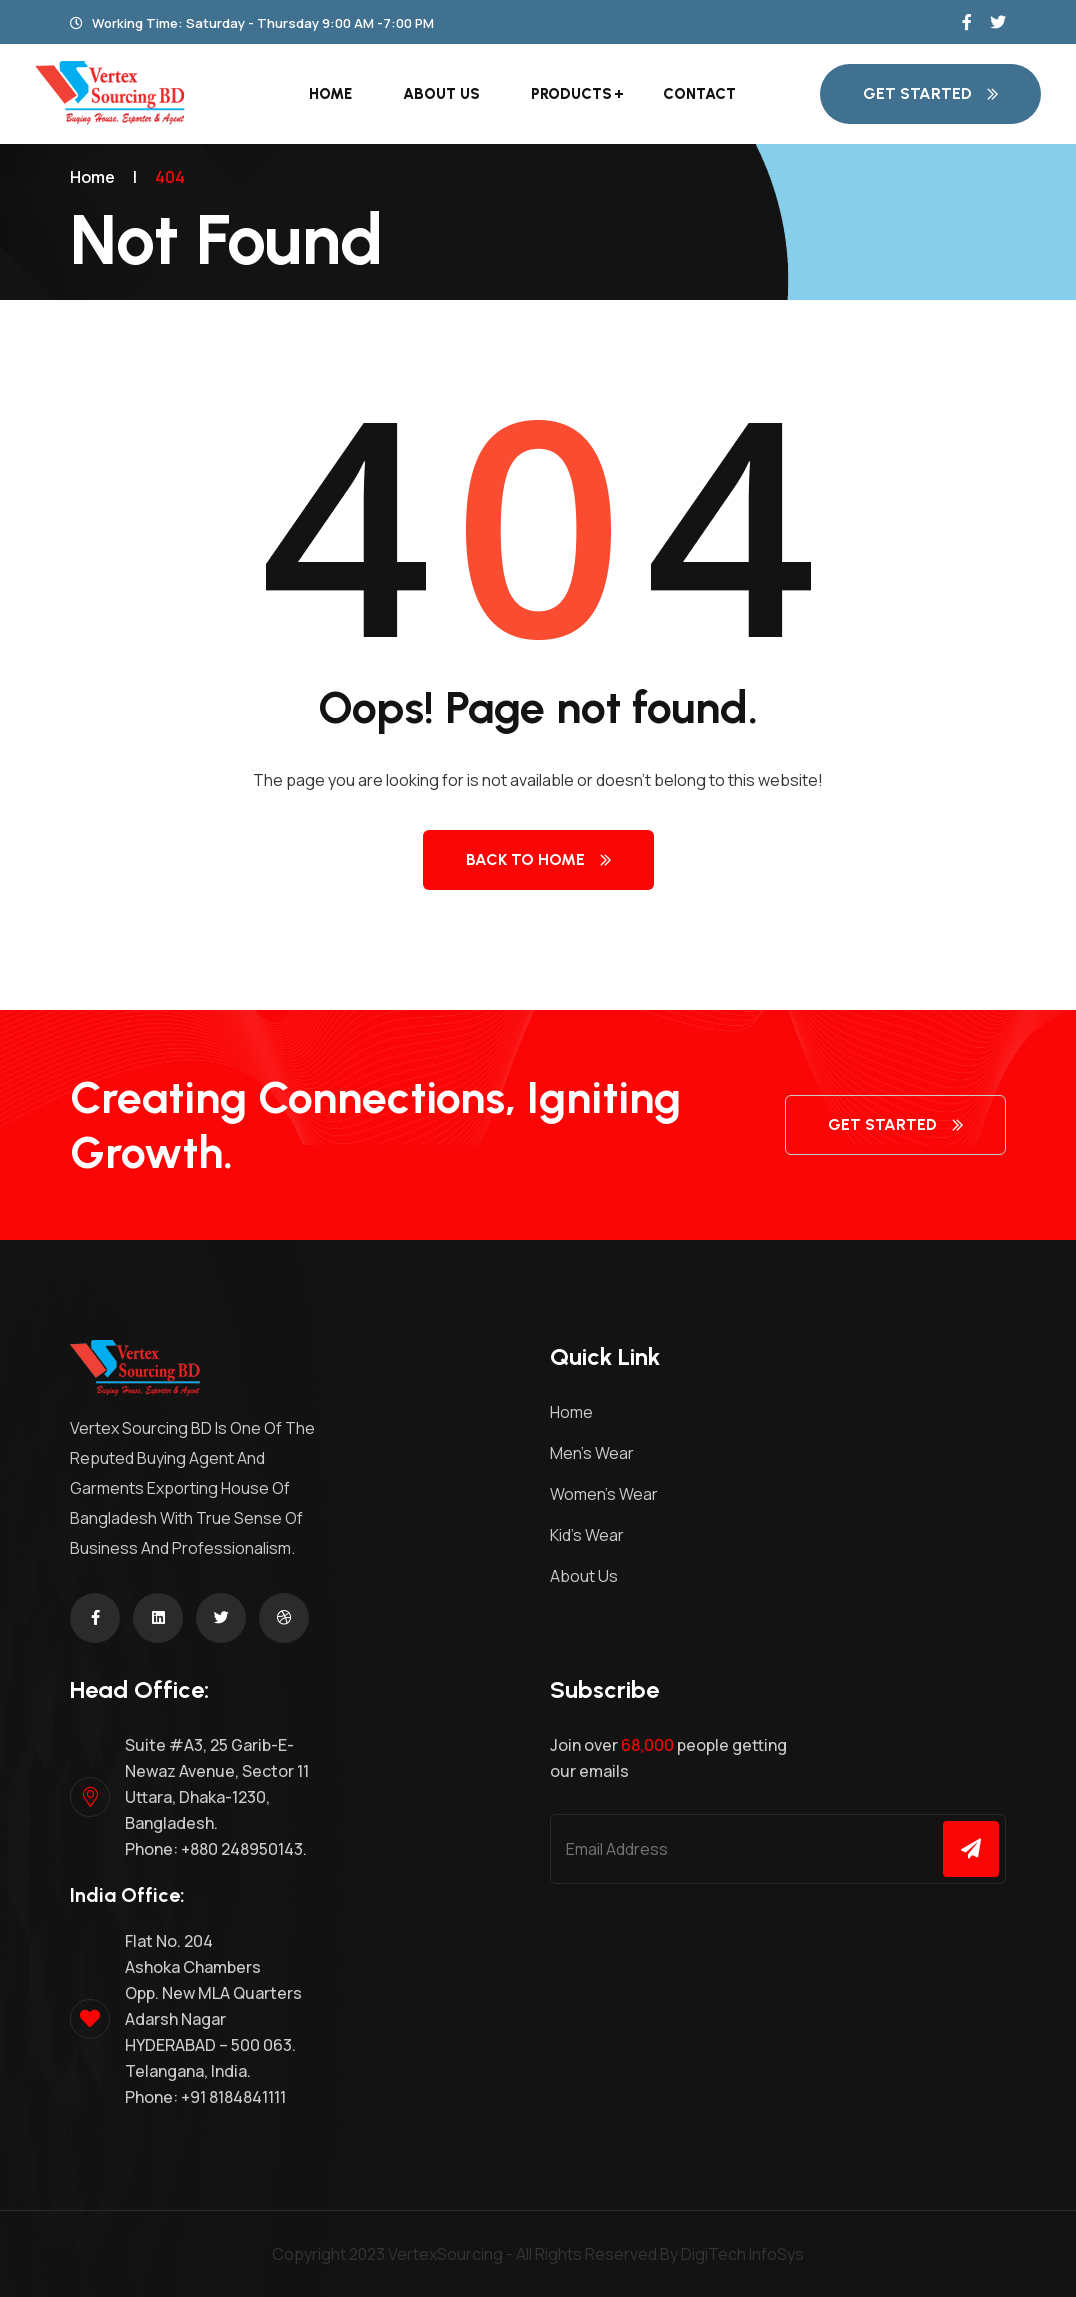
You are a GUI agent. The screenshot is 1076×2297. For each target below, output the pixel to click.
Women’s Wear (604, 1494)
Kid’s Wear (587, 1535)
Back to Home (538, 859)
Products (571, 94)
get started (930, 93)
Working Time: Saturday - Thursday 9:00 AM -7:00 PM (252, 23)
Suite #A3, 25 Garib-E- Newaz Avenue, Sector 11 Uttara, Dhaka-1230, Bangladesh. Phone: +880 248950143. (217, 1797)
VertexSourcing (445, 2254)
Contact (699, 94)
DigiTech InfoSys (742, 2254)
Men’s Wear (592, 1453)
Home (330, 94)
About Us (441, 94)
